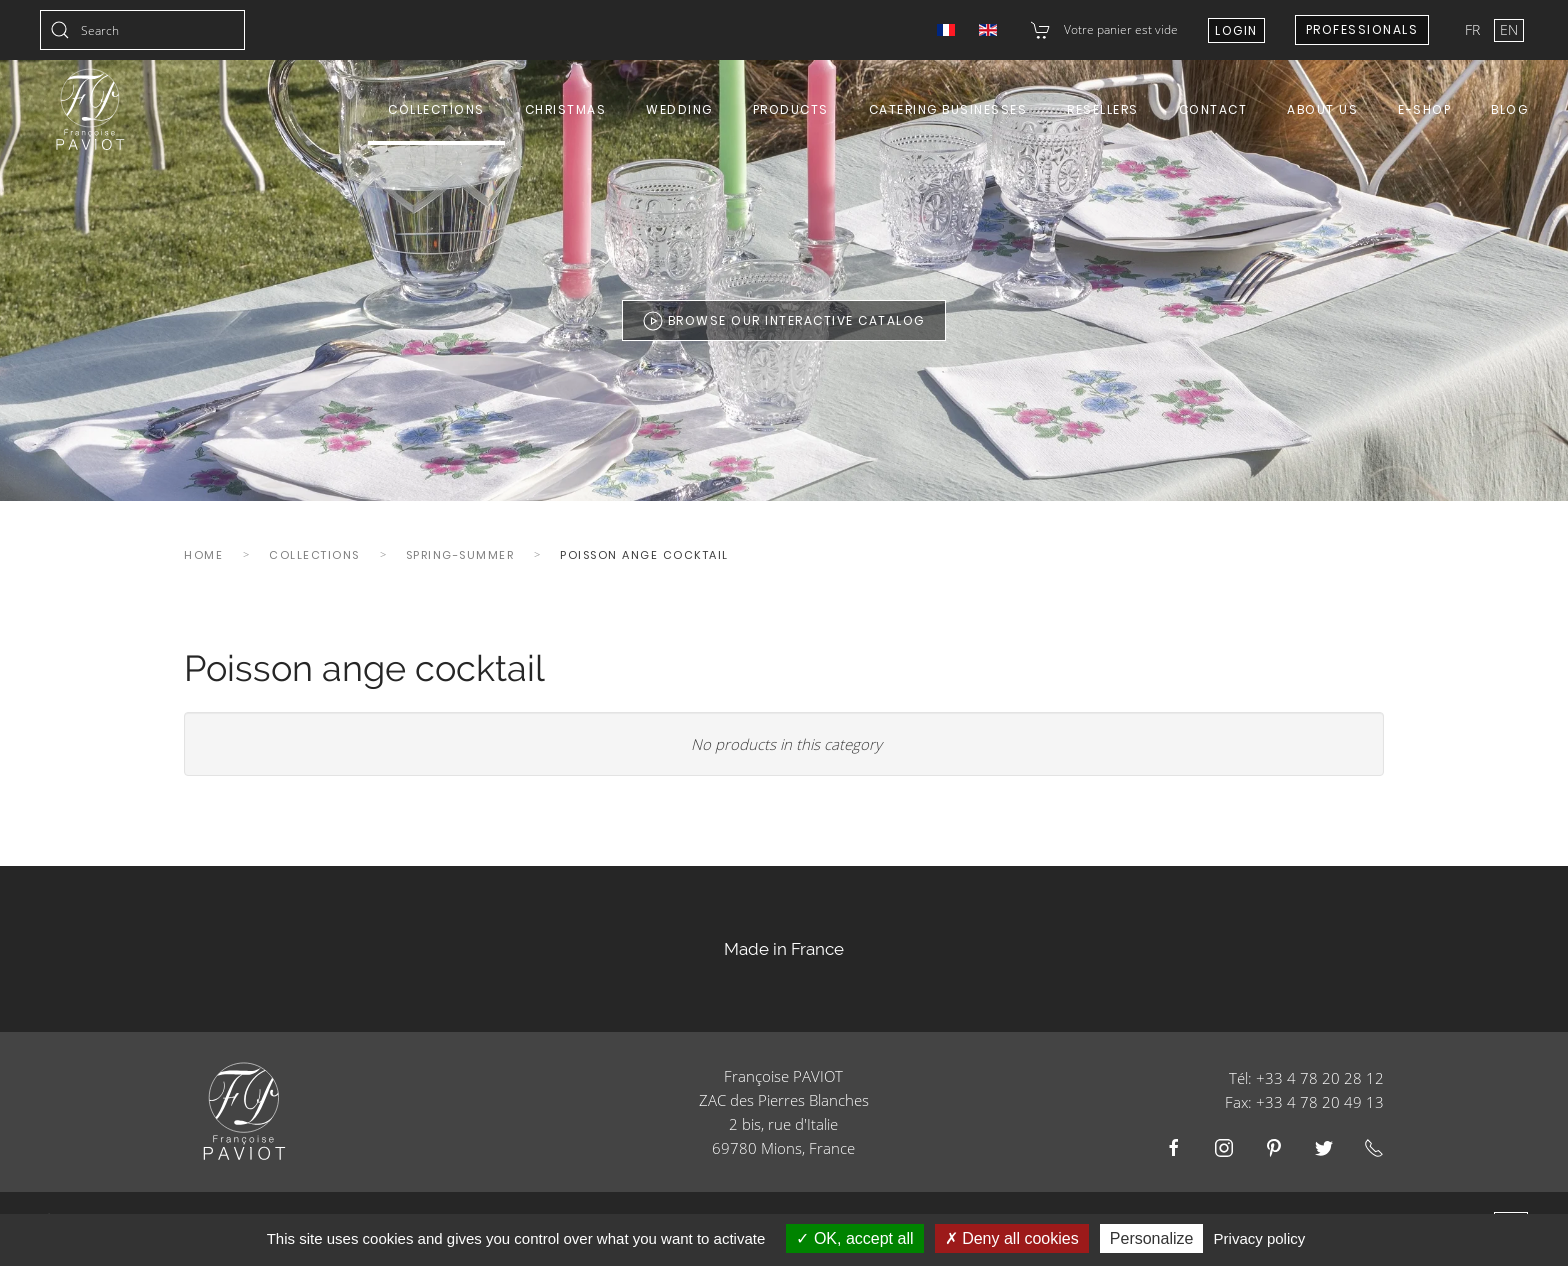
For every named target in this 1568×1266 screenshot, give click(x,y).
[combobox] (142, 30)
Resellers (1103, 109)
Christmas (566, 109)
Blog (1509, 109)
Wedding (679, 109)
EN (1509, 29)
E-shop (1424, 109)
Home (203, 555)
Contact (1213, 109)
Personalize (1152, 1238)
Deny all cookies (1012, 1238)
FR (1474, 29)
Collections (436, 109)
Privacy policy (1260, 1238)
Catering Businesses (948, 109)
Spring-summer (460, 555)
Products (791, 109)
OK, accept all (854, 1238)
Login (1236, 30)
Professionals (1362, 29)
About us (1322, 109)
